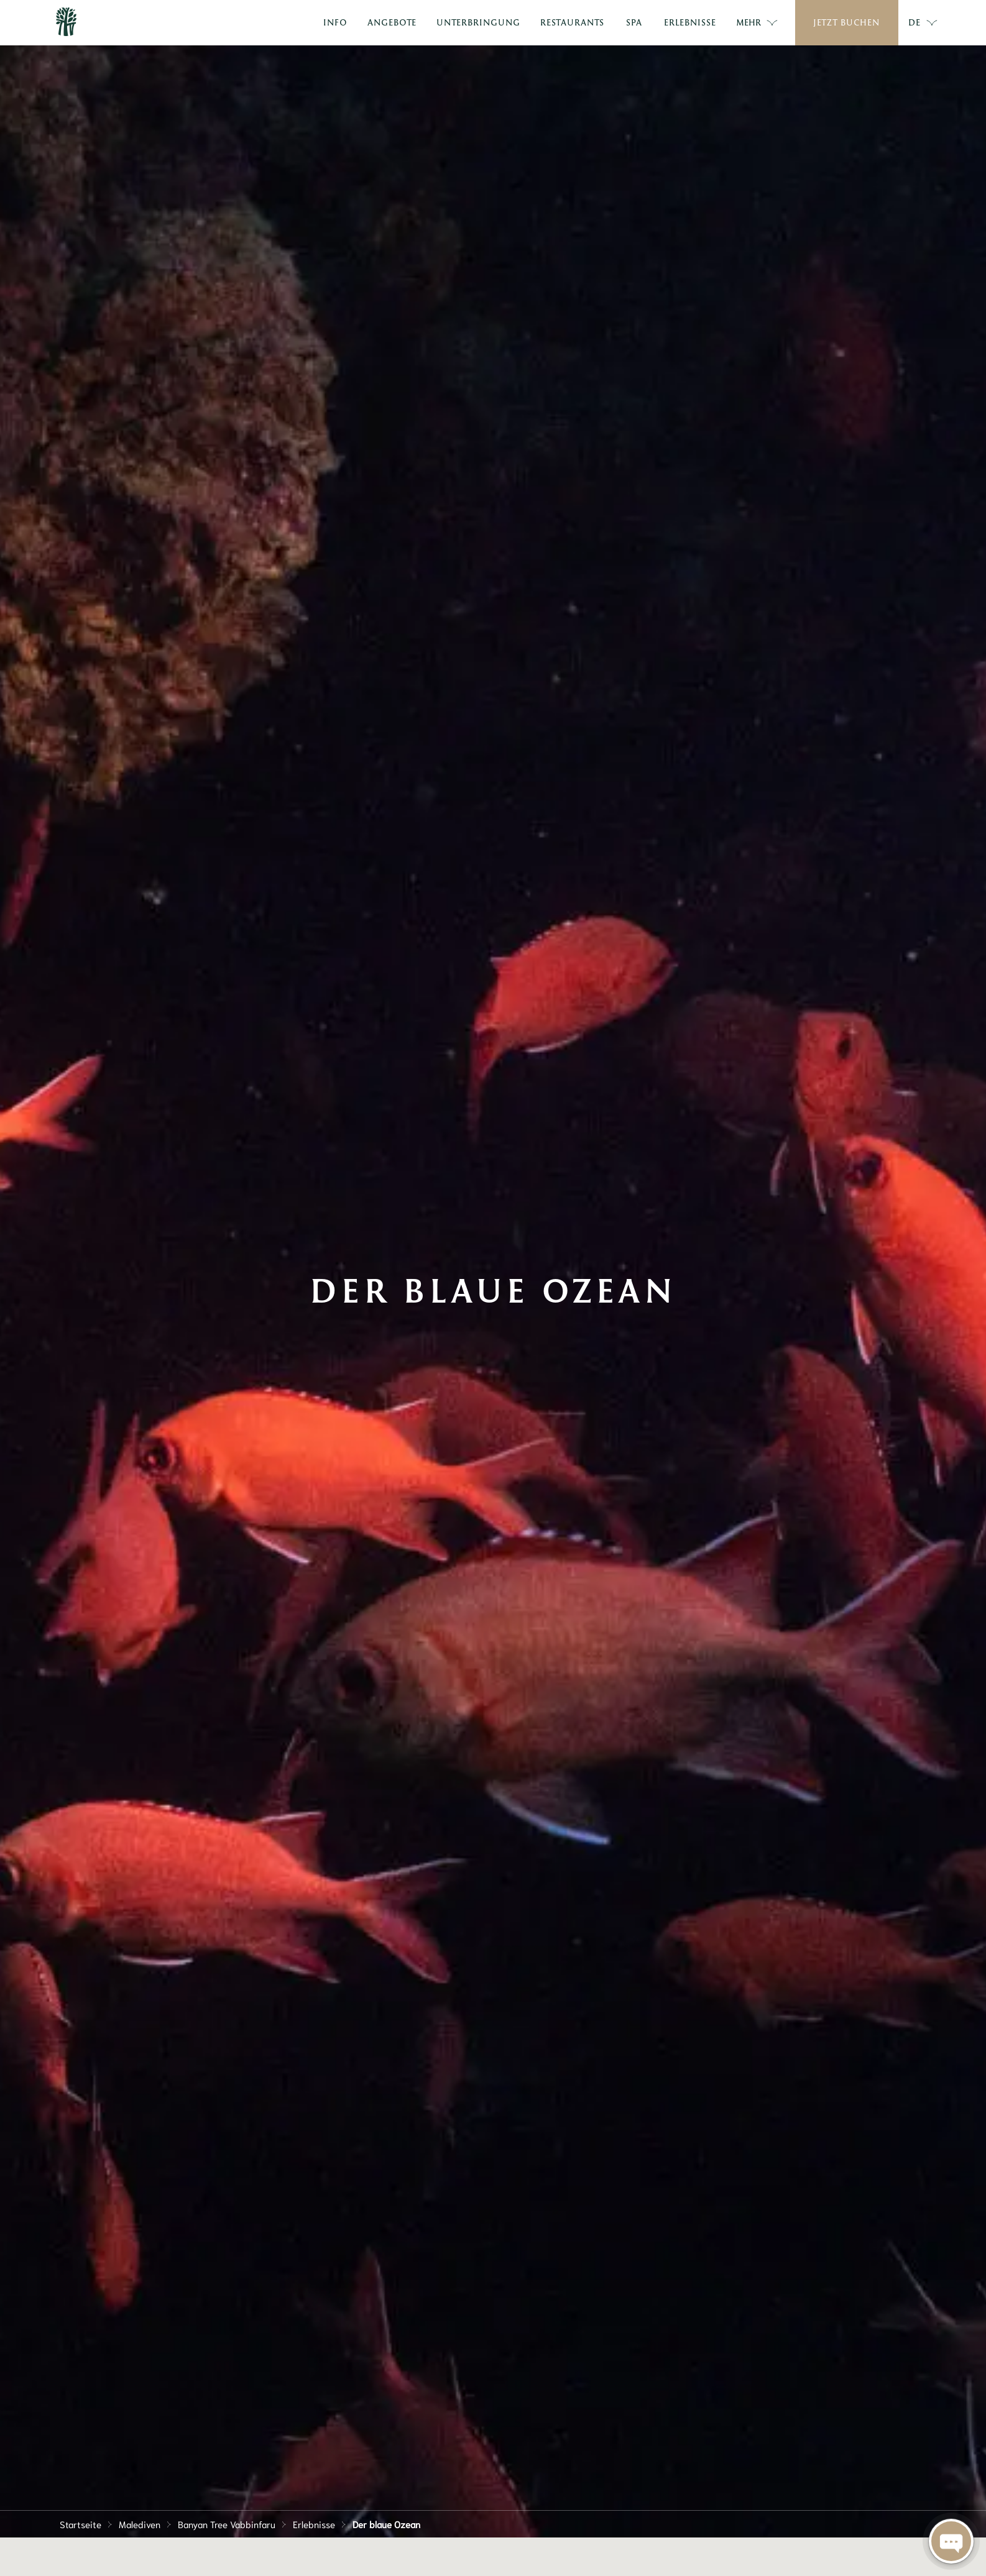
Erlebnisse (314, 2524)
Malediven (139, 2524)
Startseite (80, 2524)
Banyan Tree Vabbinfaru (226, 2524)
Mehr (757, 23)
